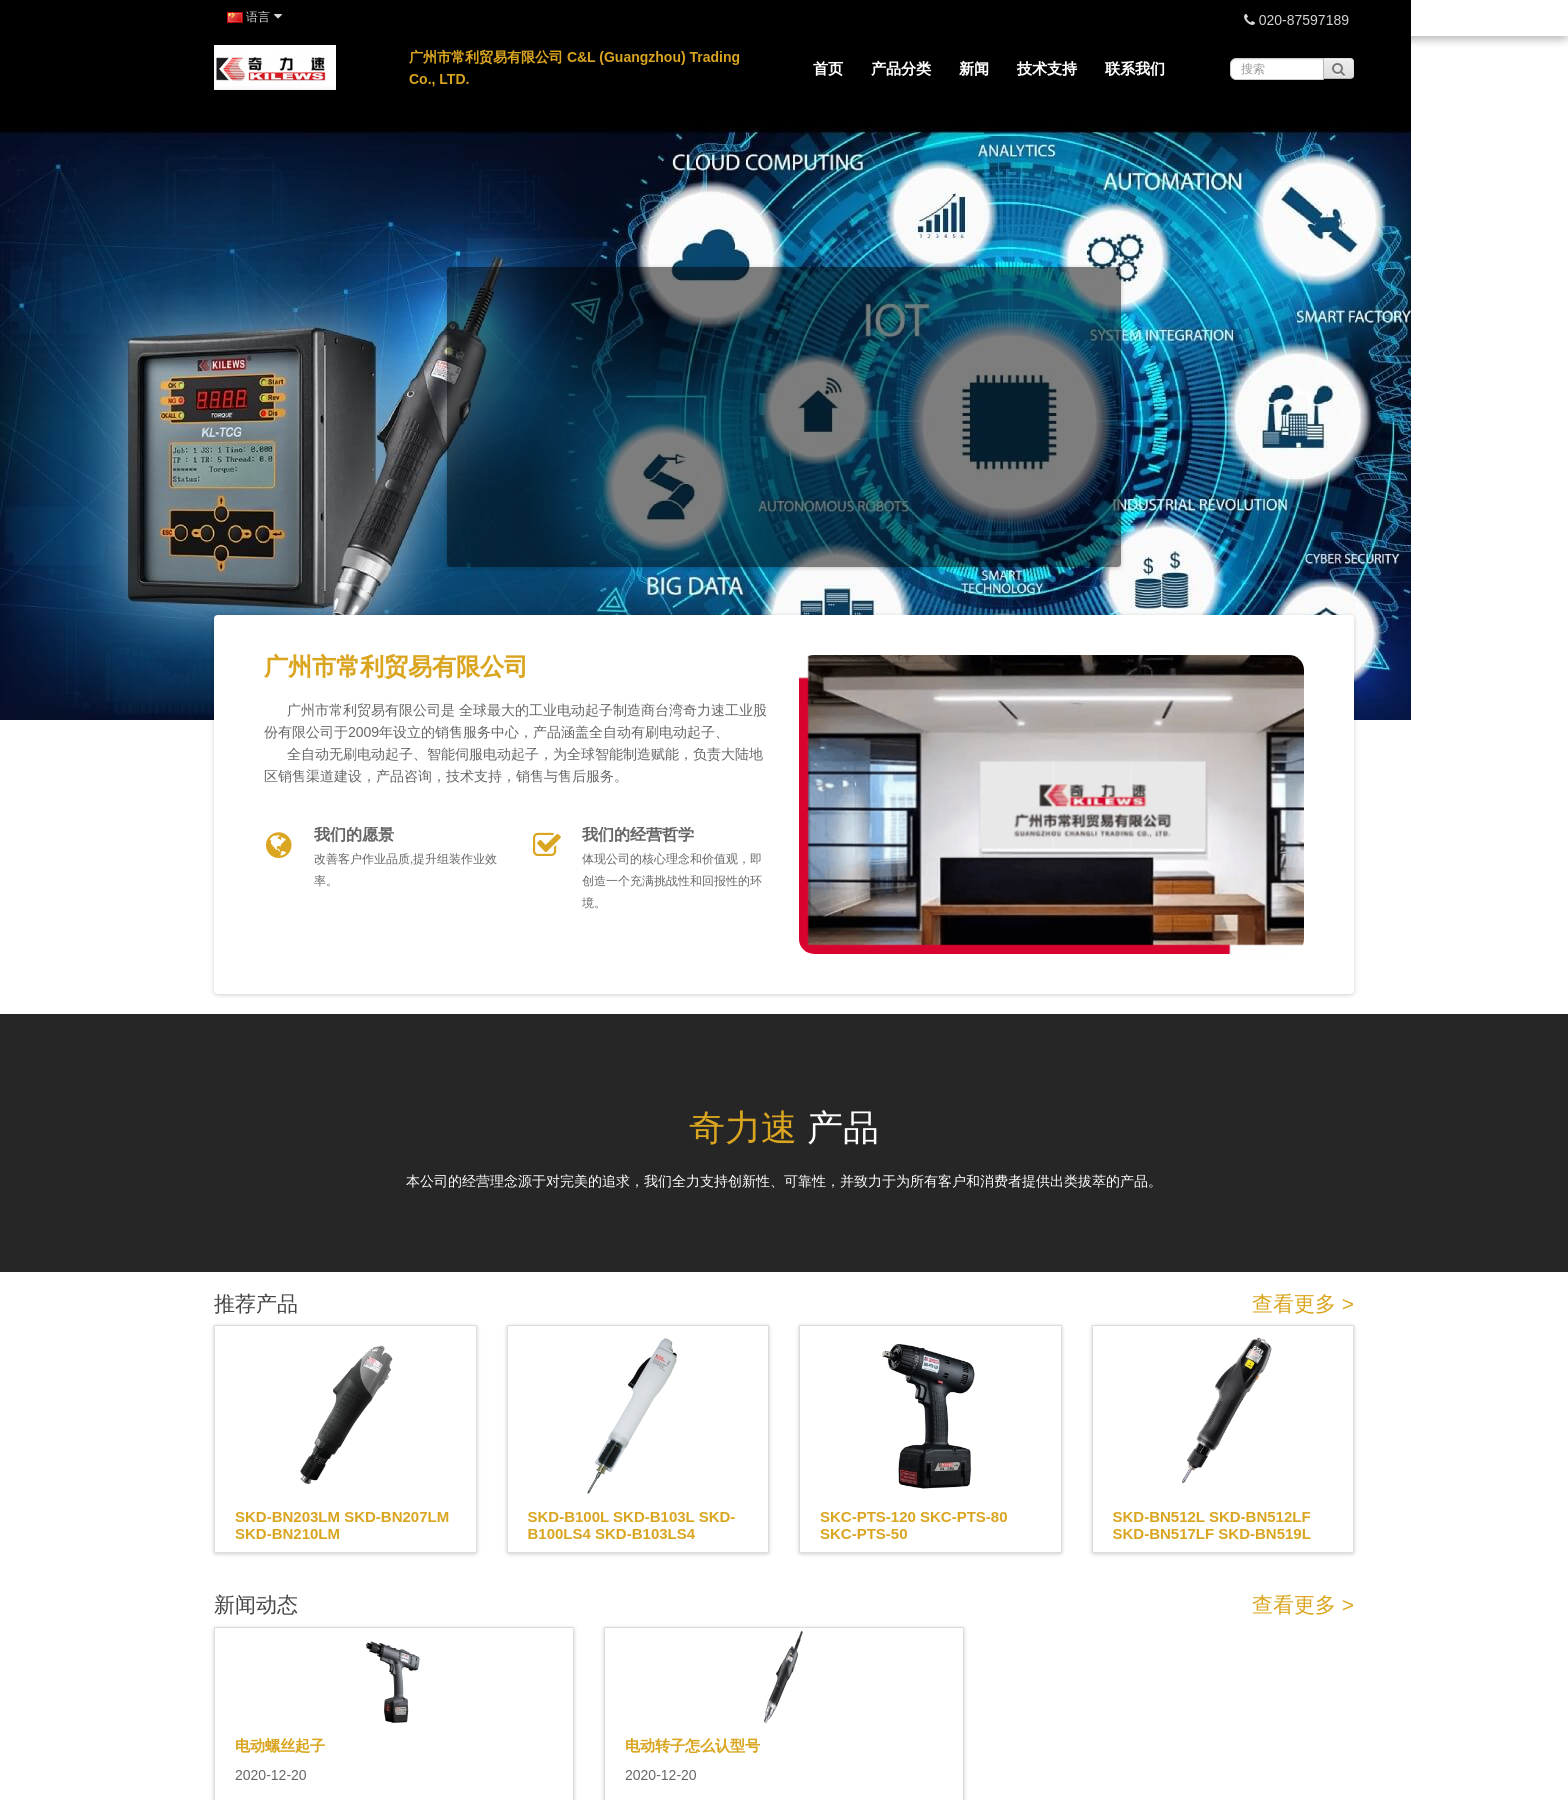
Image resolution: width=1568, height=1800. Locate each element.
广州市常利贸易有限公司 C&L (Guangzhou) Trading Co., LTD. (574, 68)
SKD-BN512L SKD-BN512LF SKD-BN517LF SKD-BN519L (1212, 1525)
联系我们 (1135, 68)
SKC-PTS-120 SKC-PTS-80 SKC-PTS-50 (914, 1525)
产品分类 (901, 68)
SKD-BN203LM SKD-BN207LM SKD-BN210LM (342, 1525)
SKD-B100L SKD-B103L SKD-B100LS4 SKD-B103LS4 (632, 1525)
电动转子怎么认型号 (692, 1745)
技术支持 (1047, 68)
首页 (828, 68)
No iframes (784, 359)
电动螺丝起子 (280, 1745)
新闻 (974, 68)
